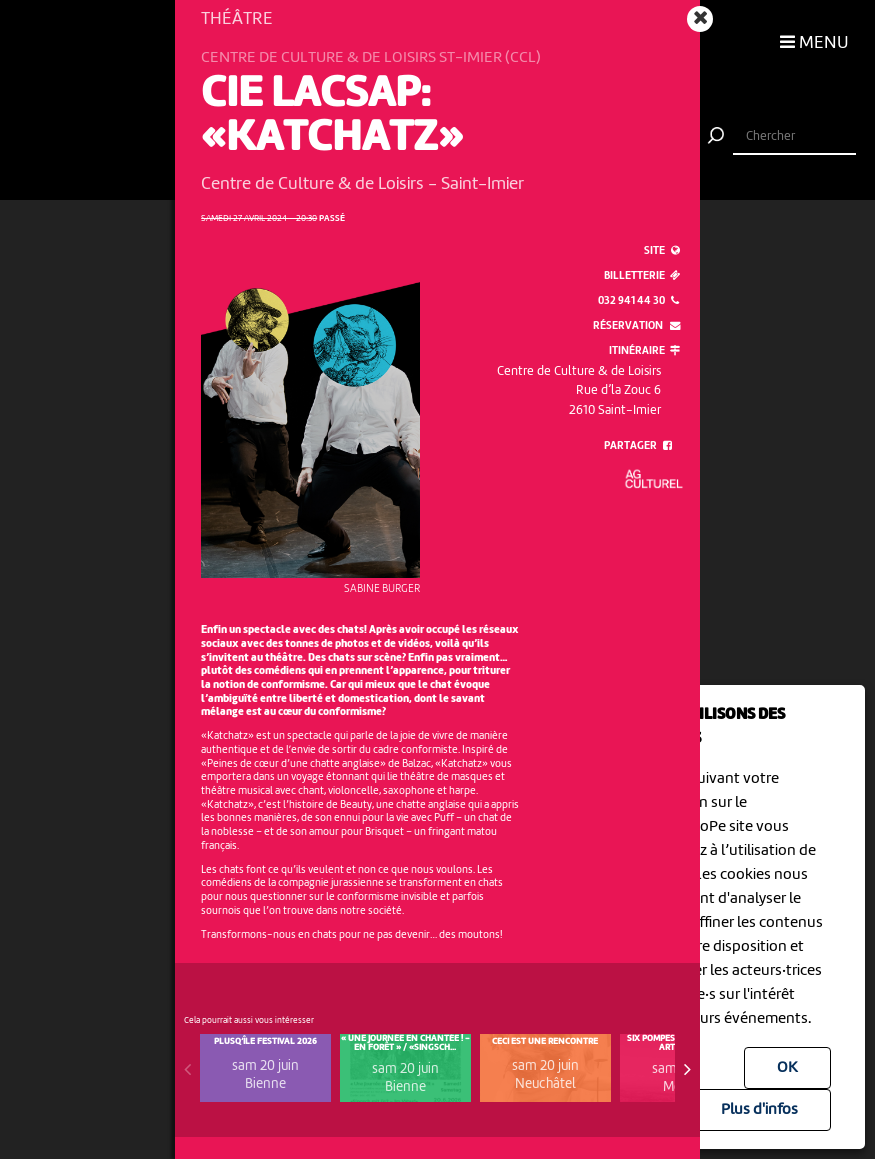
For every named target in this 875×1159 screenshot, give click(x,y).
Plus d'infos (759, 1110)
